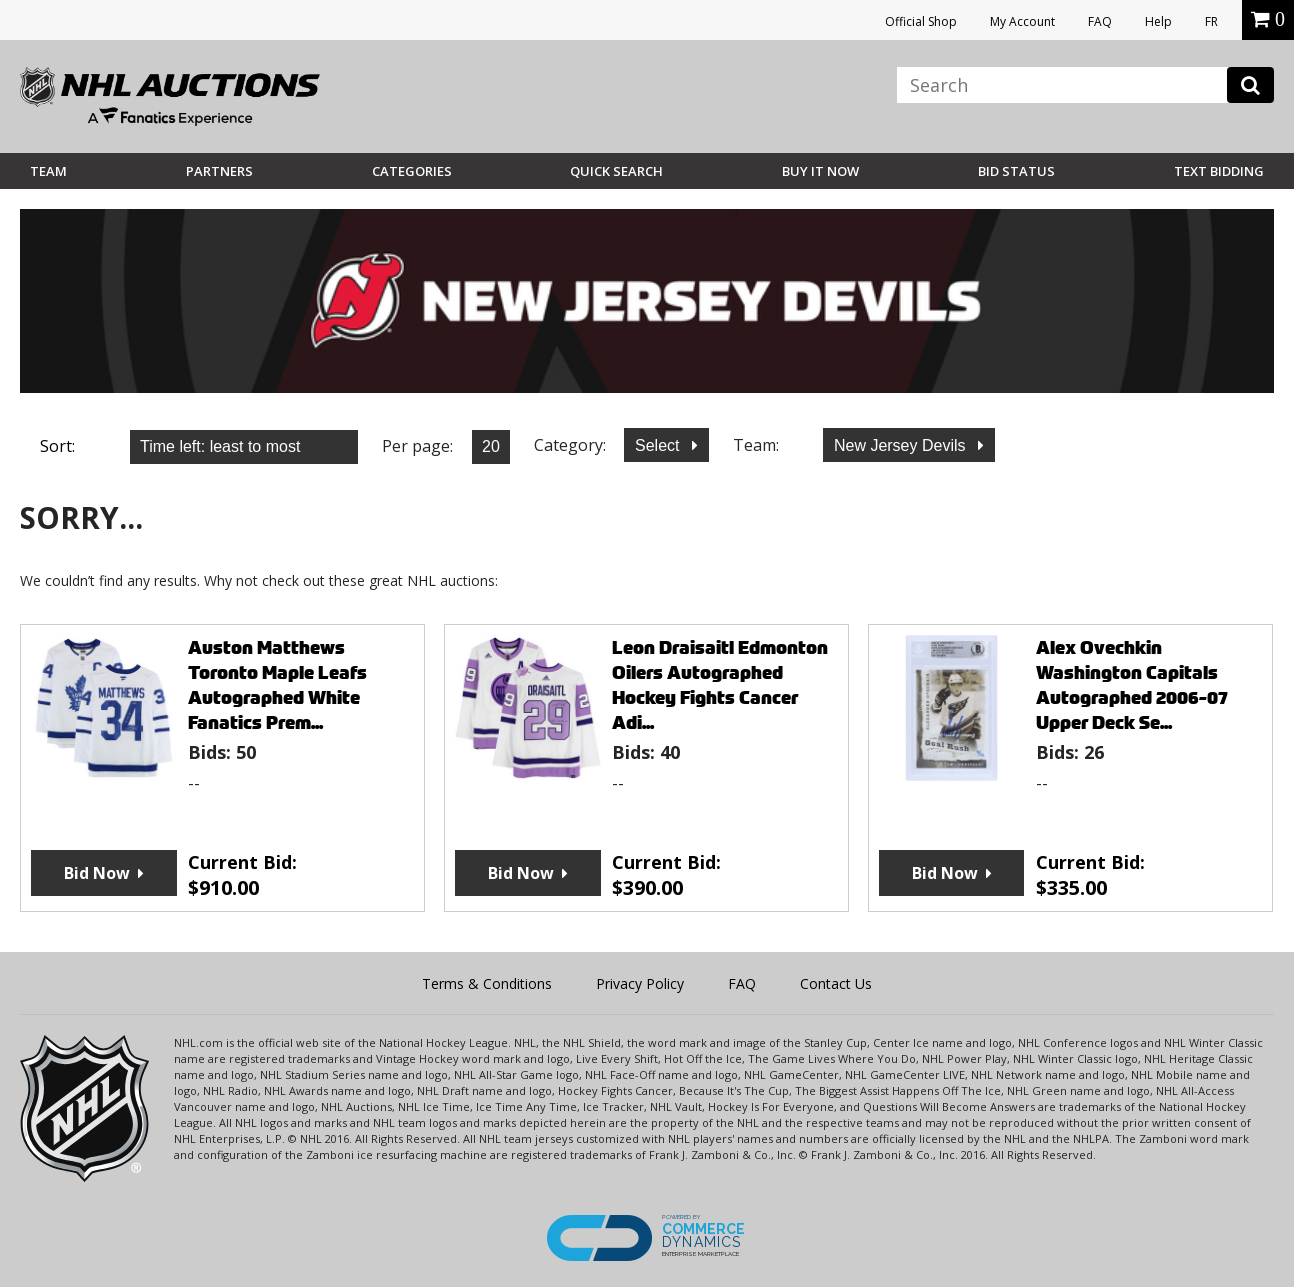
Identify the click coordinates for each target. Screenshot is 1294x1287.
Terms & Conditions (487, 983)
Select (659, 445)
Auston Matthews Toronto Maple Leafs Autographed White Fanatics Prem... (277, 685)
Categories (412, 171)
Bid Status (1016, 171)
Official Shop (921, 21)
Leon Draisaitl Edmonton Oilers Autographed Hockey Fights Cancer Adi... (720, 685)
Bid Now (97, 873)
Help (1158, 21)
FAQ (1100, 21)
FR (1211, 21)
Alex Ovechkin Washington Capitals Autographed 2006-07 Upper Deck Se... (1132, 685)
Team (48, 171)
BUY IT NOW (820, 171)
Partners (219, 171)
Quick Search (616, 171)
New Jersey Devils (902, 445)
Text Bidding (1219, 171)
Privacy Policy (640, 983)
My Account (1022, 21)
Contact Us (836, 983)
